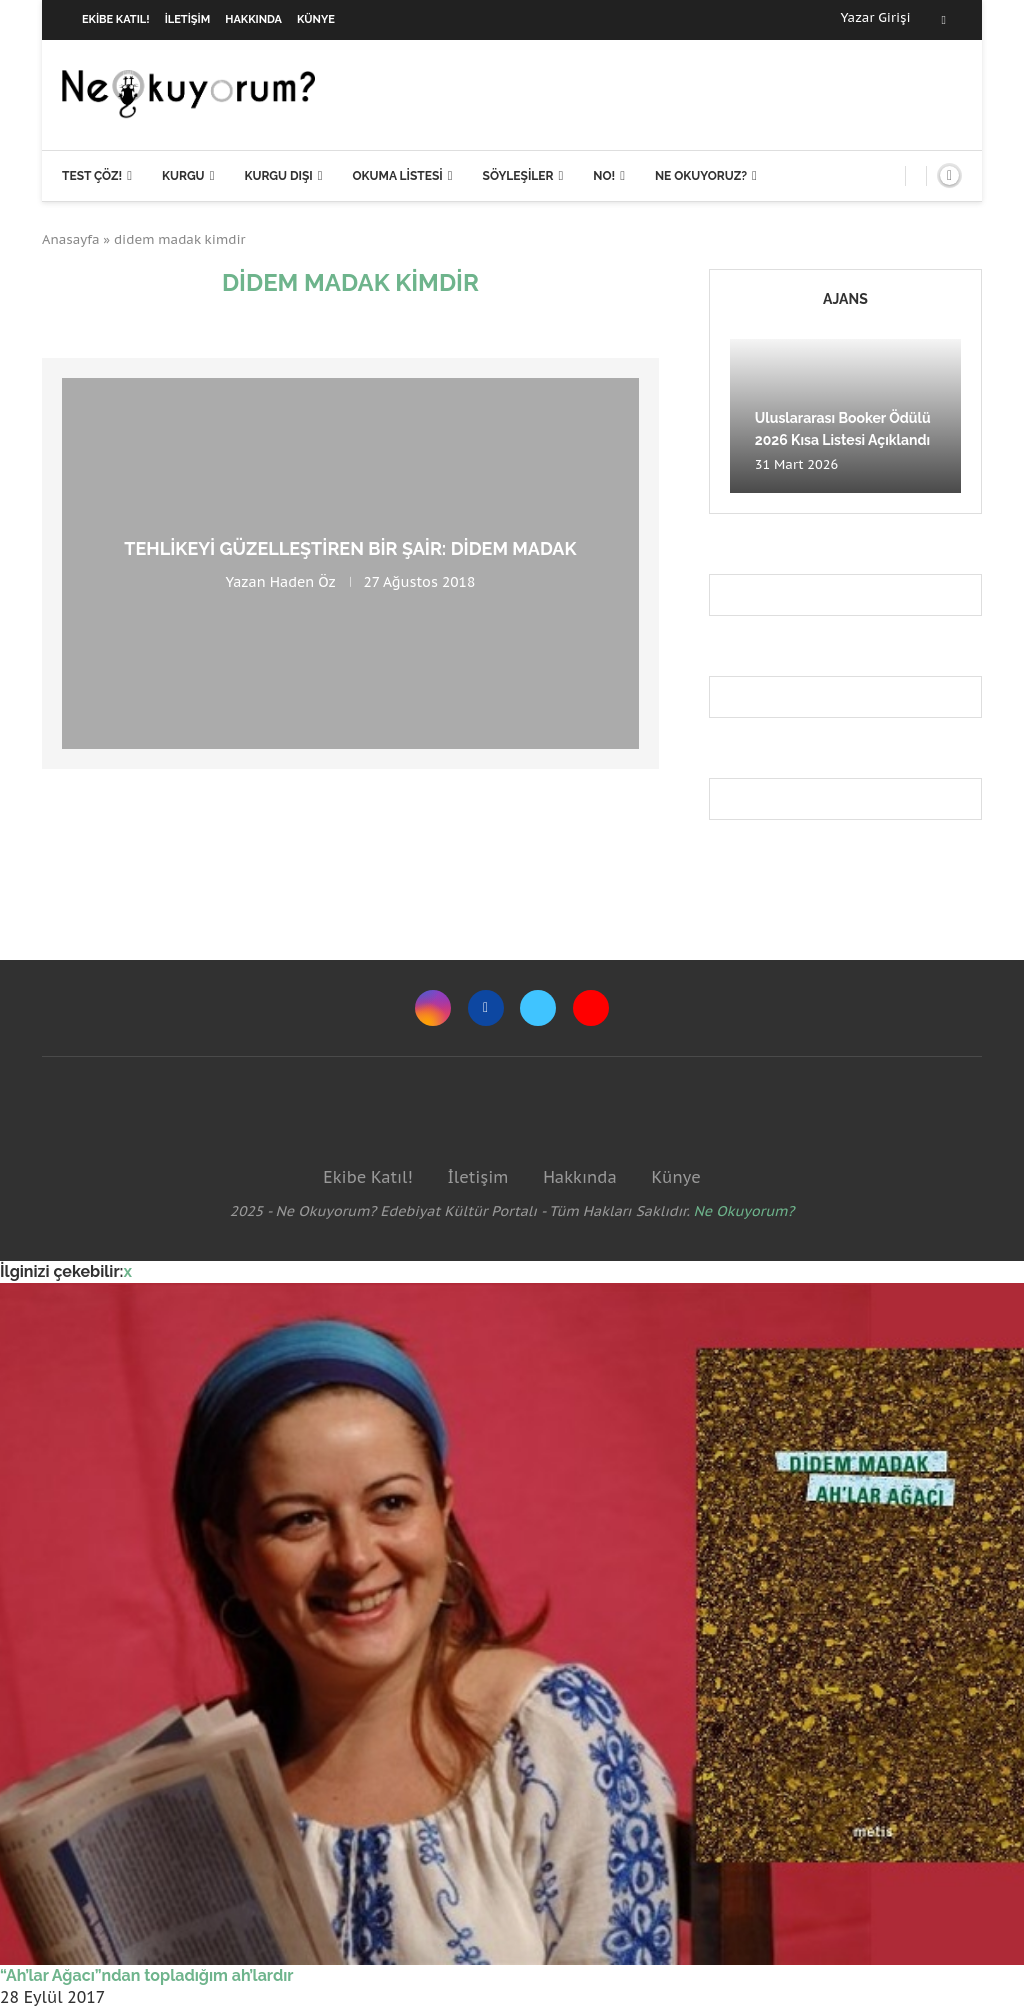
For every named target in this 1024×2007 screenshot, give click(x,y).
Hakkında (253, 19)
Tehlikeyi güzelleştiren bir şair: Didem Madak (350, 548)
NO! (604, 176)
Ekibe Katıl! (116, 19)
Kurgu (183, 176)
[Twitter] (538, 1008)
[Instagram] (433, 1008)
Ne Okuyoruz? (701, 176)
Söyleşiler (518, 176)
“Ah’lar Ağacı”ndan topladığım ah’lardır (147, 1975)
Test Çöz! (92, 176)
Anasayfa (71, 239)
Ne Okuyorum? (744, 1211)
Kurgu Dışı (278, 176)
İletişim (188, 19)
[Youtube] (591, 1008)
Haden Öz (303, 582)
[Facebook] (944, 20)
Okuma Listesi (397, 176)
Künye (316, 19)
